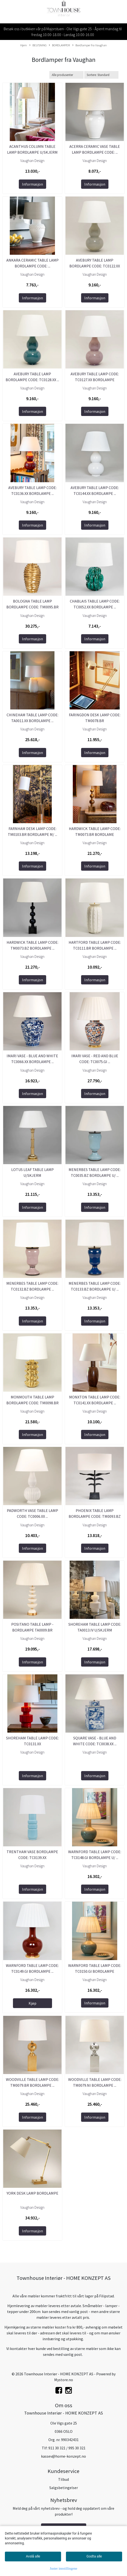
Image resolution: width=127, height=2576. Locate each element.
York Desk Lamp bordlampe (32, 2193)
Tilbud (63, 2479)
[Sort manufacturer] (66, 75)
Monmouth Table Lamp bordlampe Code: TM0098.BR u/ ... (32, 1403)
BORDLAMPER (59, 45)
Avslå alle (33, 2556)
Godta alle (94, 2556)
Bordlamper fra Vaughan (89, 45)
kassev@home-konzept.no (63, 2456)
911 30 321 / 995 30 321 (66, 2447)
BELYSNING (38, 45)
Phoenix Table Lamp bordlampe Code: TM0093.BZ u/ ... (95, 1516)
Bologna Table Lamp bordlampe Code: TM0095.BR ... (32, 607)
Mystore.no (63, 2379)
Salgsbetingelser (63, 2487)
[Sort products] (101, 75)
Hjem (23, 45)
